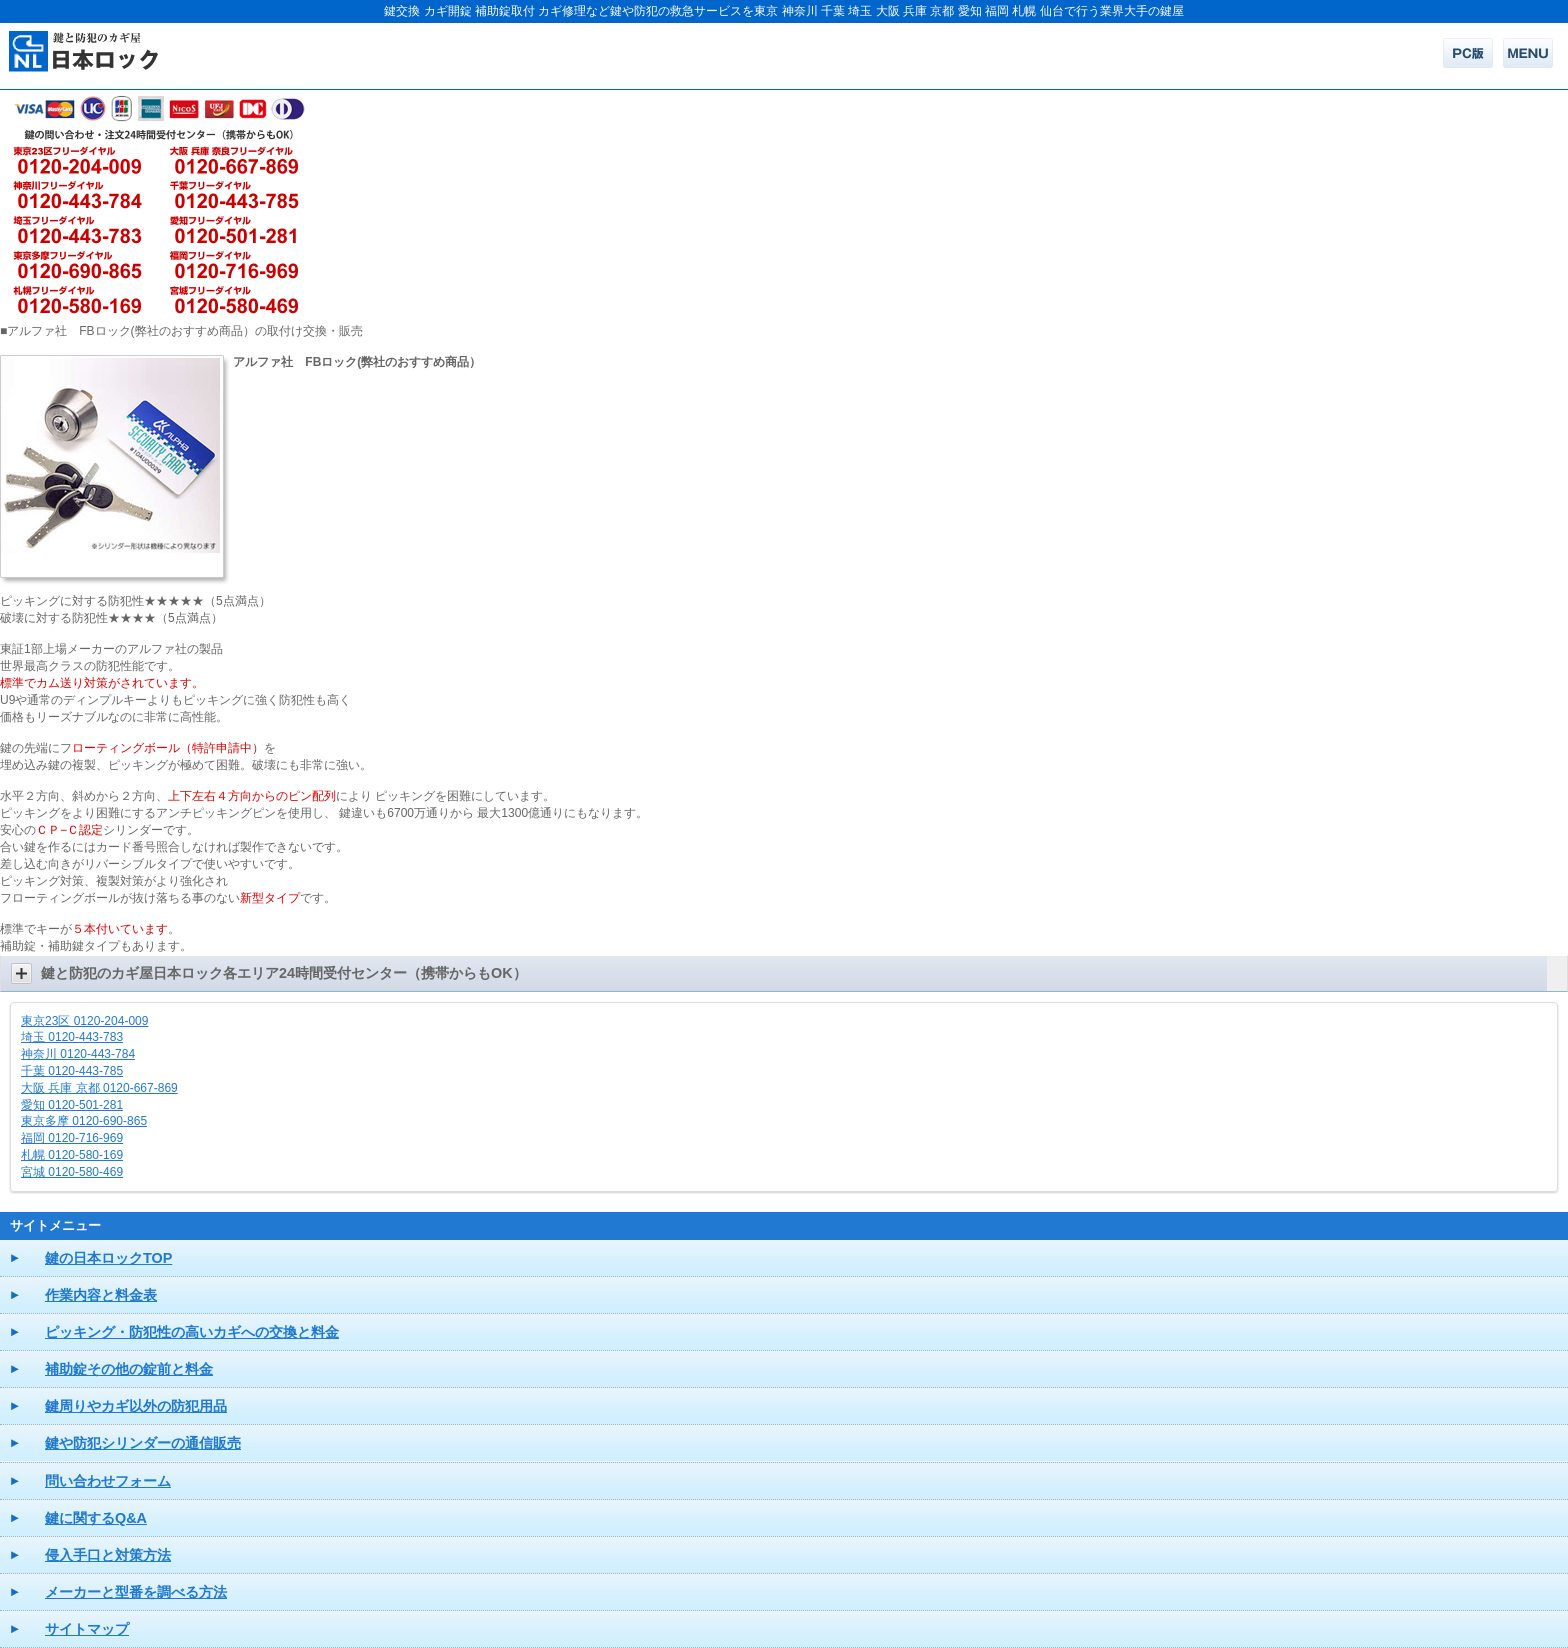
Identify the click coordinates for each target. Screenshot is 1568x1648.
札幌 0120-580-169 (72, 1155)
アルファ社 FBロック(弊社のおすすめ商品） (357, 362)
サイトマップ (87, 1629)
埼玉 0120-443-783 (72, 1037)
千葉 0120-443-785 (72, 1071)
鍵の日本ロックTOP (108, 1258)
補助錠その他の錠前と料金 (129, 1369)
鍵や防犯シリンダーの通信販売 (143, 1443)
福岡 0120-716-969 (72, 1138)
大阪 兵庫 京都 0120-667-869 (99, 1088)
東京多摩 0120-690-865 (84, 1121)
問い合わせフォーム (108, 1481)
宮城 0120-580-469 (72, 1172)
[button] (784, 973)
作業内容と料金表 (101, 1295)
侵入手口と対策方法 (108, 1555)
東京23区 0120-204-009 (84, 1021)
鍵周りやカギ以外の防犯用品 (136, 1406)
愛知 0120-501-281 (72, 1105)
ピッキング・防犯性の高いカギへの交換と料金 (192, 1332)
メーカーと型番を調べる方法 (136, 1592)
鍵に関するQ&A (96, 1518)
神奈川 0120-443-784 (78, 1054)
